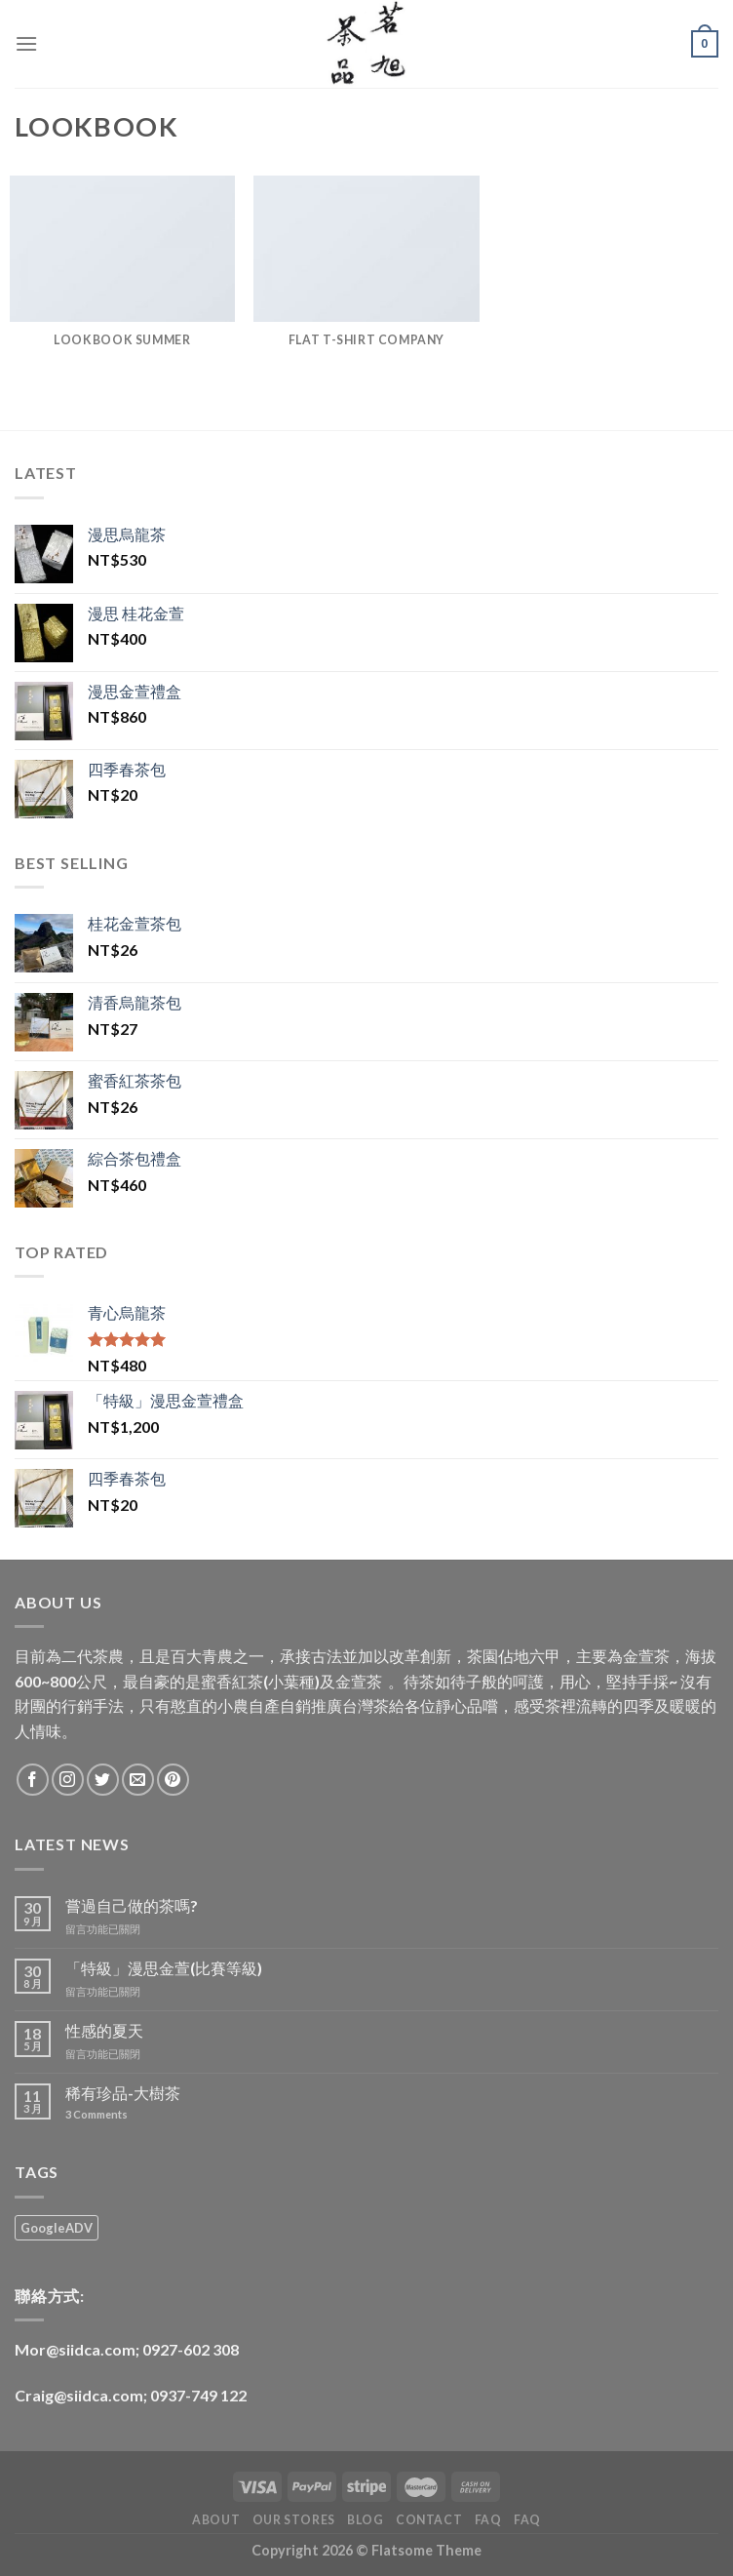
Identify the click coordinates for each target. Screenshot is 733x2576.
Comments (96, 2114)
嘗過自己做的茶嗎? (131, 1905)
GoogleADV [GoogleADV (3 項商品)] (56, 2228)
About (216, 2520)
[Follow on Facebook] (33, 1780)
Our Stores (293, 2520)
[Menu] (26, 43)
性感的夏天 (104, 2030)
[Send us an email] (138, 1780)
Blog (365, 2520)
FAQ (488, 2520)
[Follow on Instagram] (68, 1780)
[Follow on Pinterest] (173, 1780)
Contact (429, 2520)
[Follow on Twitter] (103, 1780)
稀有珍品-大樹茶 (122, 2092)
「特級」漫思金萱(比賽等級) (163, 1968)
